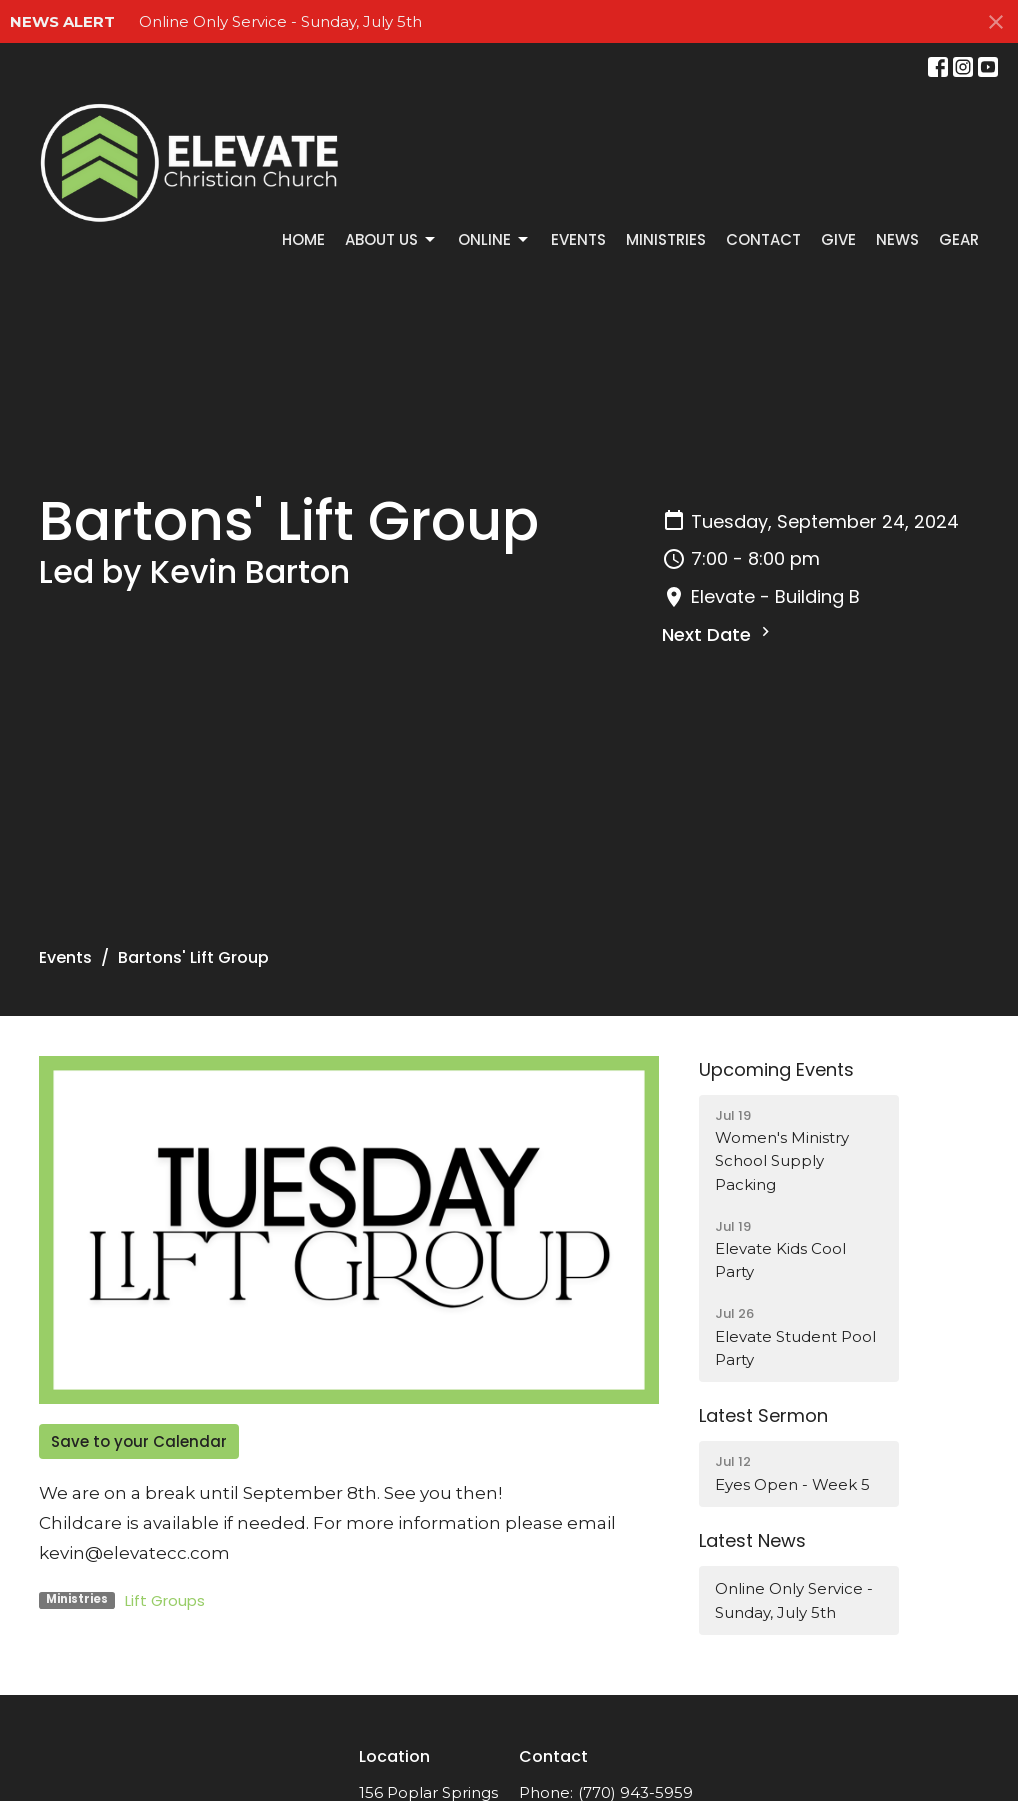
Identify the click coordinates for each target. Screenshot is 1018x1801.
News (897, 239)
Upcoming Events (776, 1069)
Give (838, 239)
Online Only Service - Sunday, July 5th (280, 21)
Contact (763, 239)
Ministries (666, 239)
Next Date (718, 634)
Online (494, 239)
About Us (391, 239)
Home (303, 239)
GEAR (959, 239)
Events (578, 239)
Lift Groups (165, 1600)
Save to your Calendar (139, 1441)
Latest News (752, 1540)
